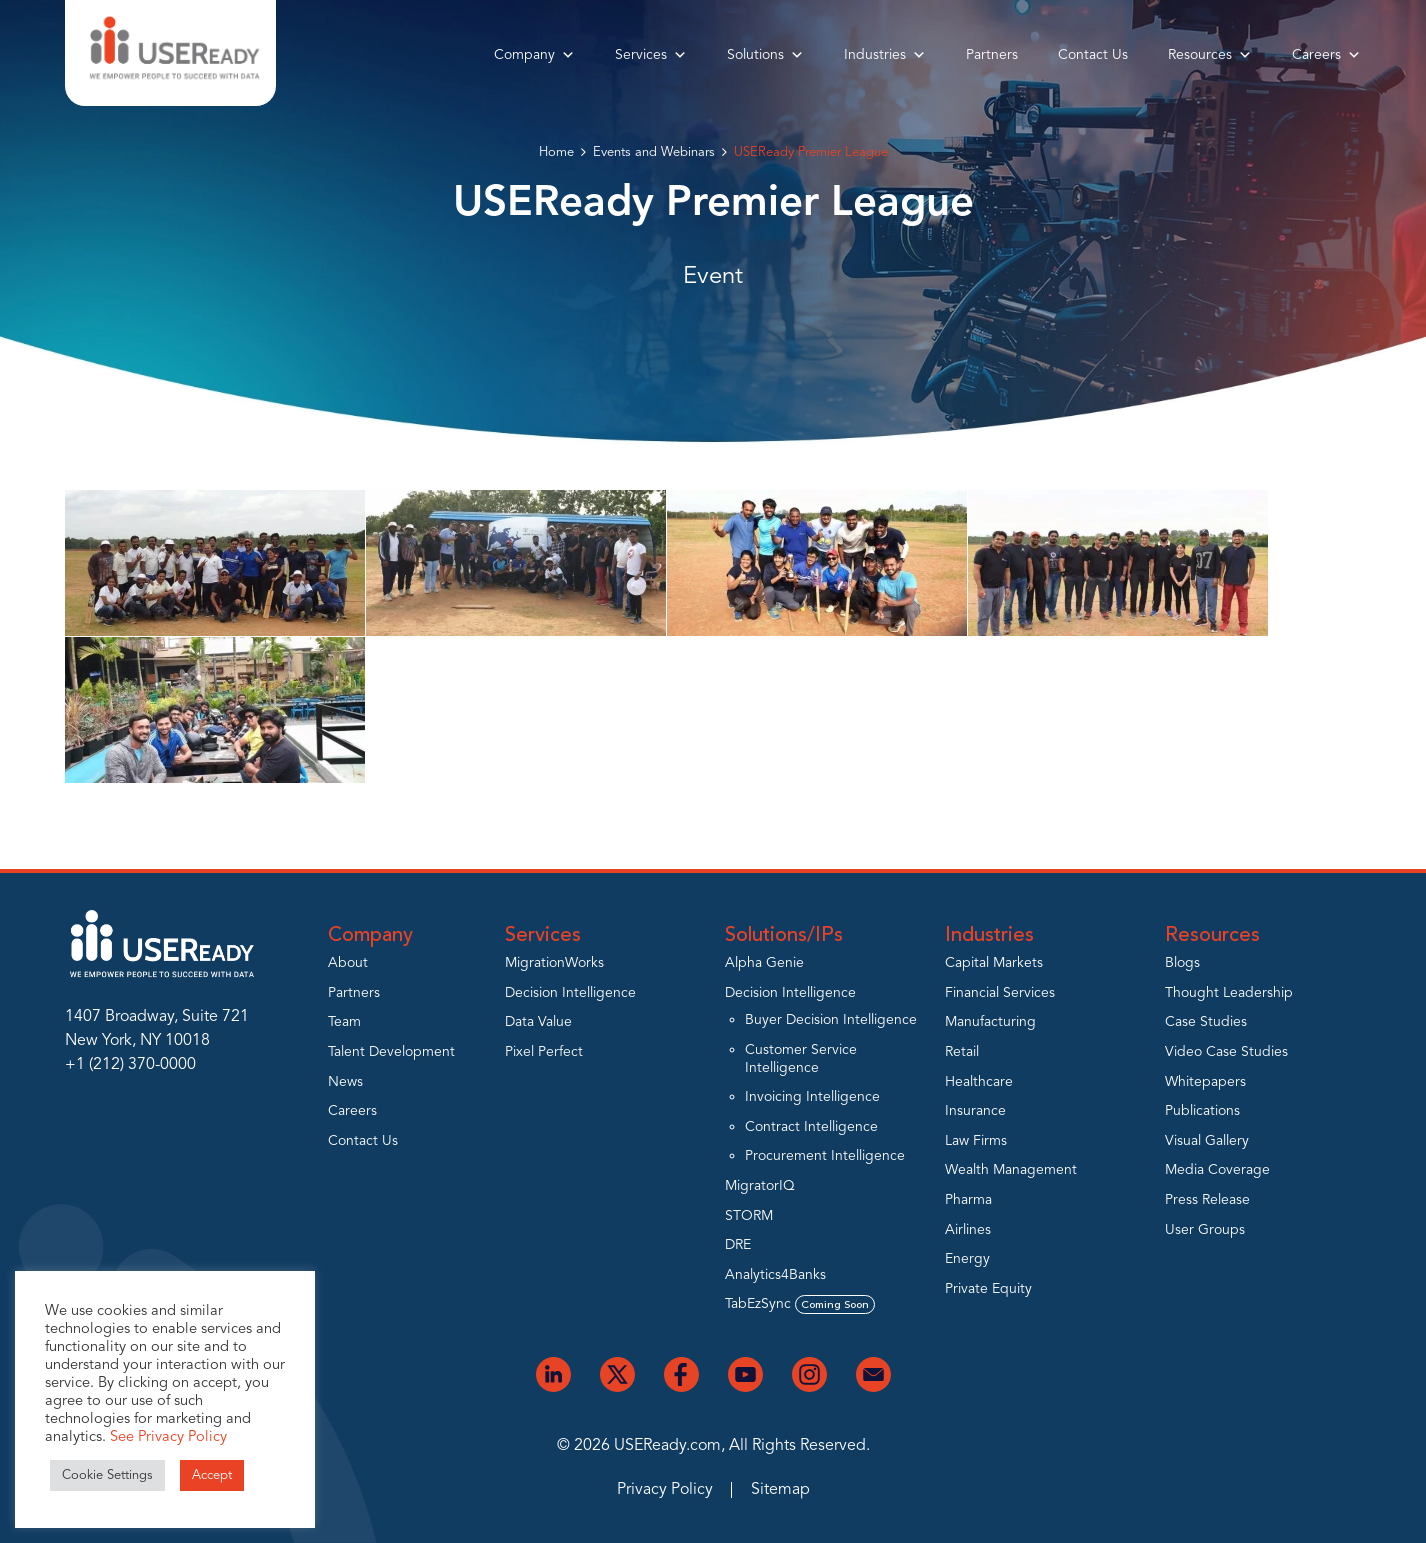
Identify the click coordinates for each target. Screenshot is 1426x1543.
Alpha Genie (764, 963)
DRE (738, 1245)
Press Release (1207, 1200)
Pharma (968, 1200)
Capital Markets (994, 963)
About (348, 963)
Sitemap (780, 1490)
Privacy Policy (665, 1490)
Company (534, 55)
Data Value (538, 1022)
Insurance (975, 1111)
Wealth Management (1011, 1170)
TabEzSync (800, 1304)
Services (651, 55)
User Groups (1205, 1230)
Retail (962, 1052)
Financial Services (1000, 993)
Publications (1202, 1111)
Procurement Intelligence (825, 1156)
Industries (885, 55)
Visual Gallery (1207, 1141)
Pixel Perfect (544, 1052)
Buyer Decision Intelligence (831, 1020)
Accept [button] (212, 1475)
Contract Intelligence (811, 1127)
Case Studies (1206, 1022)
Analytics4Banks (775, 1275)
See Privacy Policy (168, 1437)
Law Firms (976, 1141)
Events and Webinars (654, 152)
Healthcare (979, 1082)
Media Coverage (1217, 1170)
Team (344, 1022)
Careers (1326, 55)
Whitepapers (1205, 1082)
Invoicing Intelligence (812, 1097)
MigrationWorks (554, 963)
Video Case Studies (1226, 1052)
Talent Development (391, 1052)
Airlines (968, 1230)
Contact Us (1093, 55)
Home (556, 152)
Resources (1210, 55)
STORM (749, 1216)
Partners (992, 55)
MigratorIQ (760, 1186)
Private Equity (988, 1289)
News (345, 1082)
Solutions (765, 55)
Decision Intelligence (570, 993)
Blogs (1182, 963)
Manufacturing (990, 1022)
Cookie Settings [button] (107, 1475)
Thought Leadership (1229, 993)
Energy (967, 1259)
